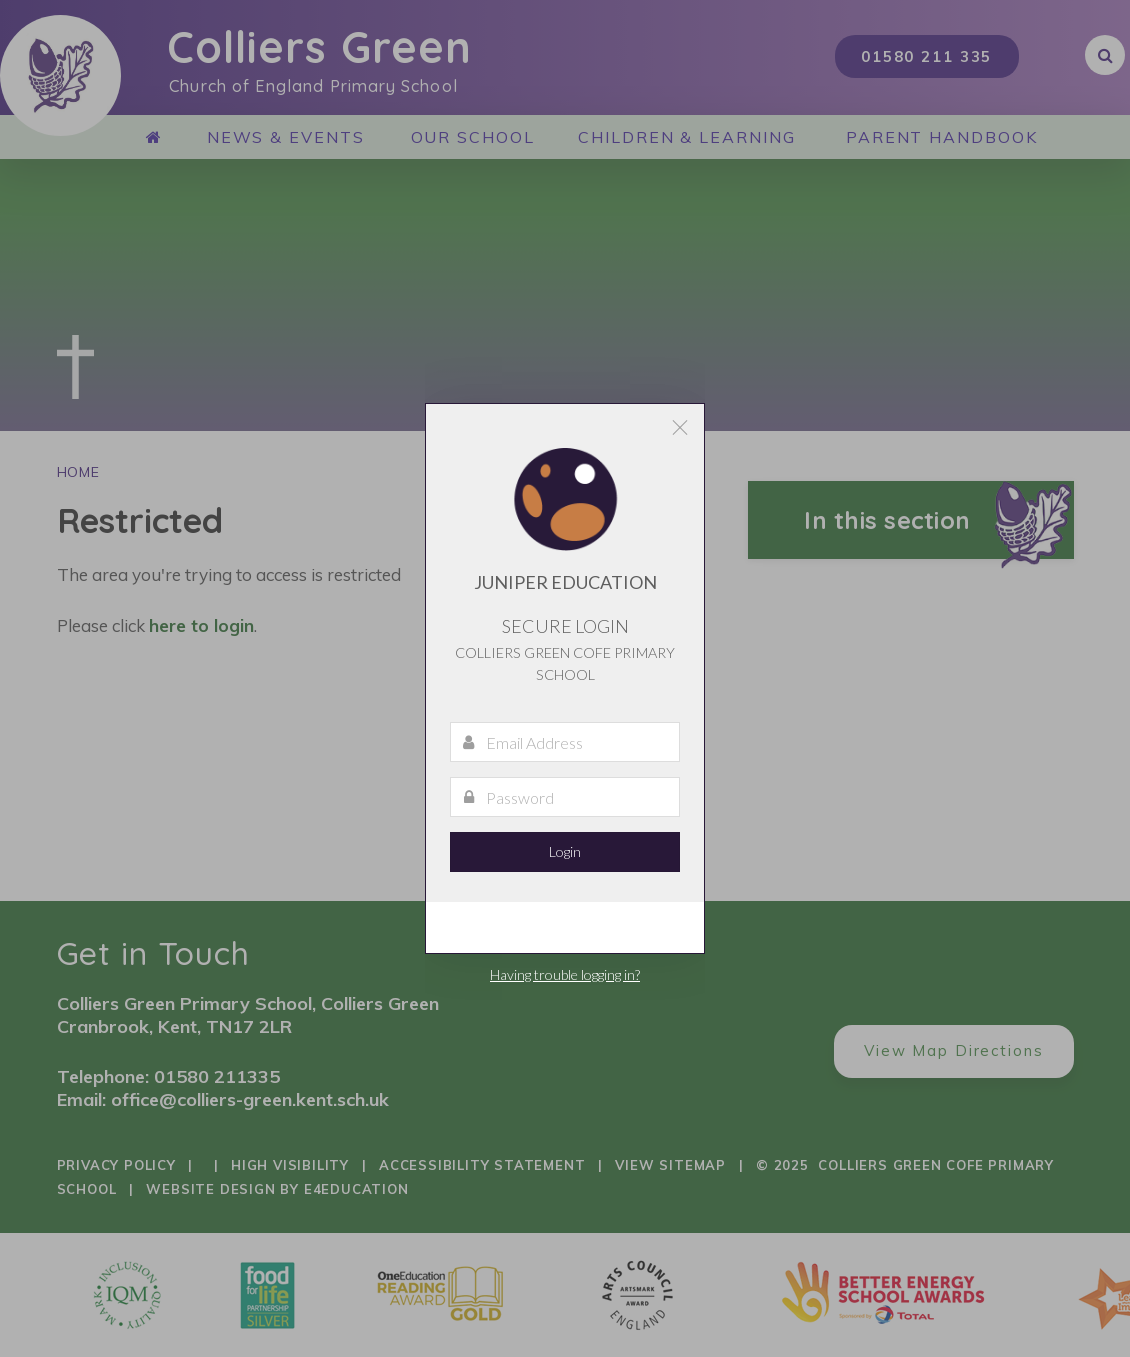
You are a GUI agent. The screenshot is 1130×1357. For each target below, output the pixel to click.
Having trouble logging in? (565, 974)
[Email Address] (565, 742)
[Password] (565, 797)
